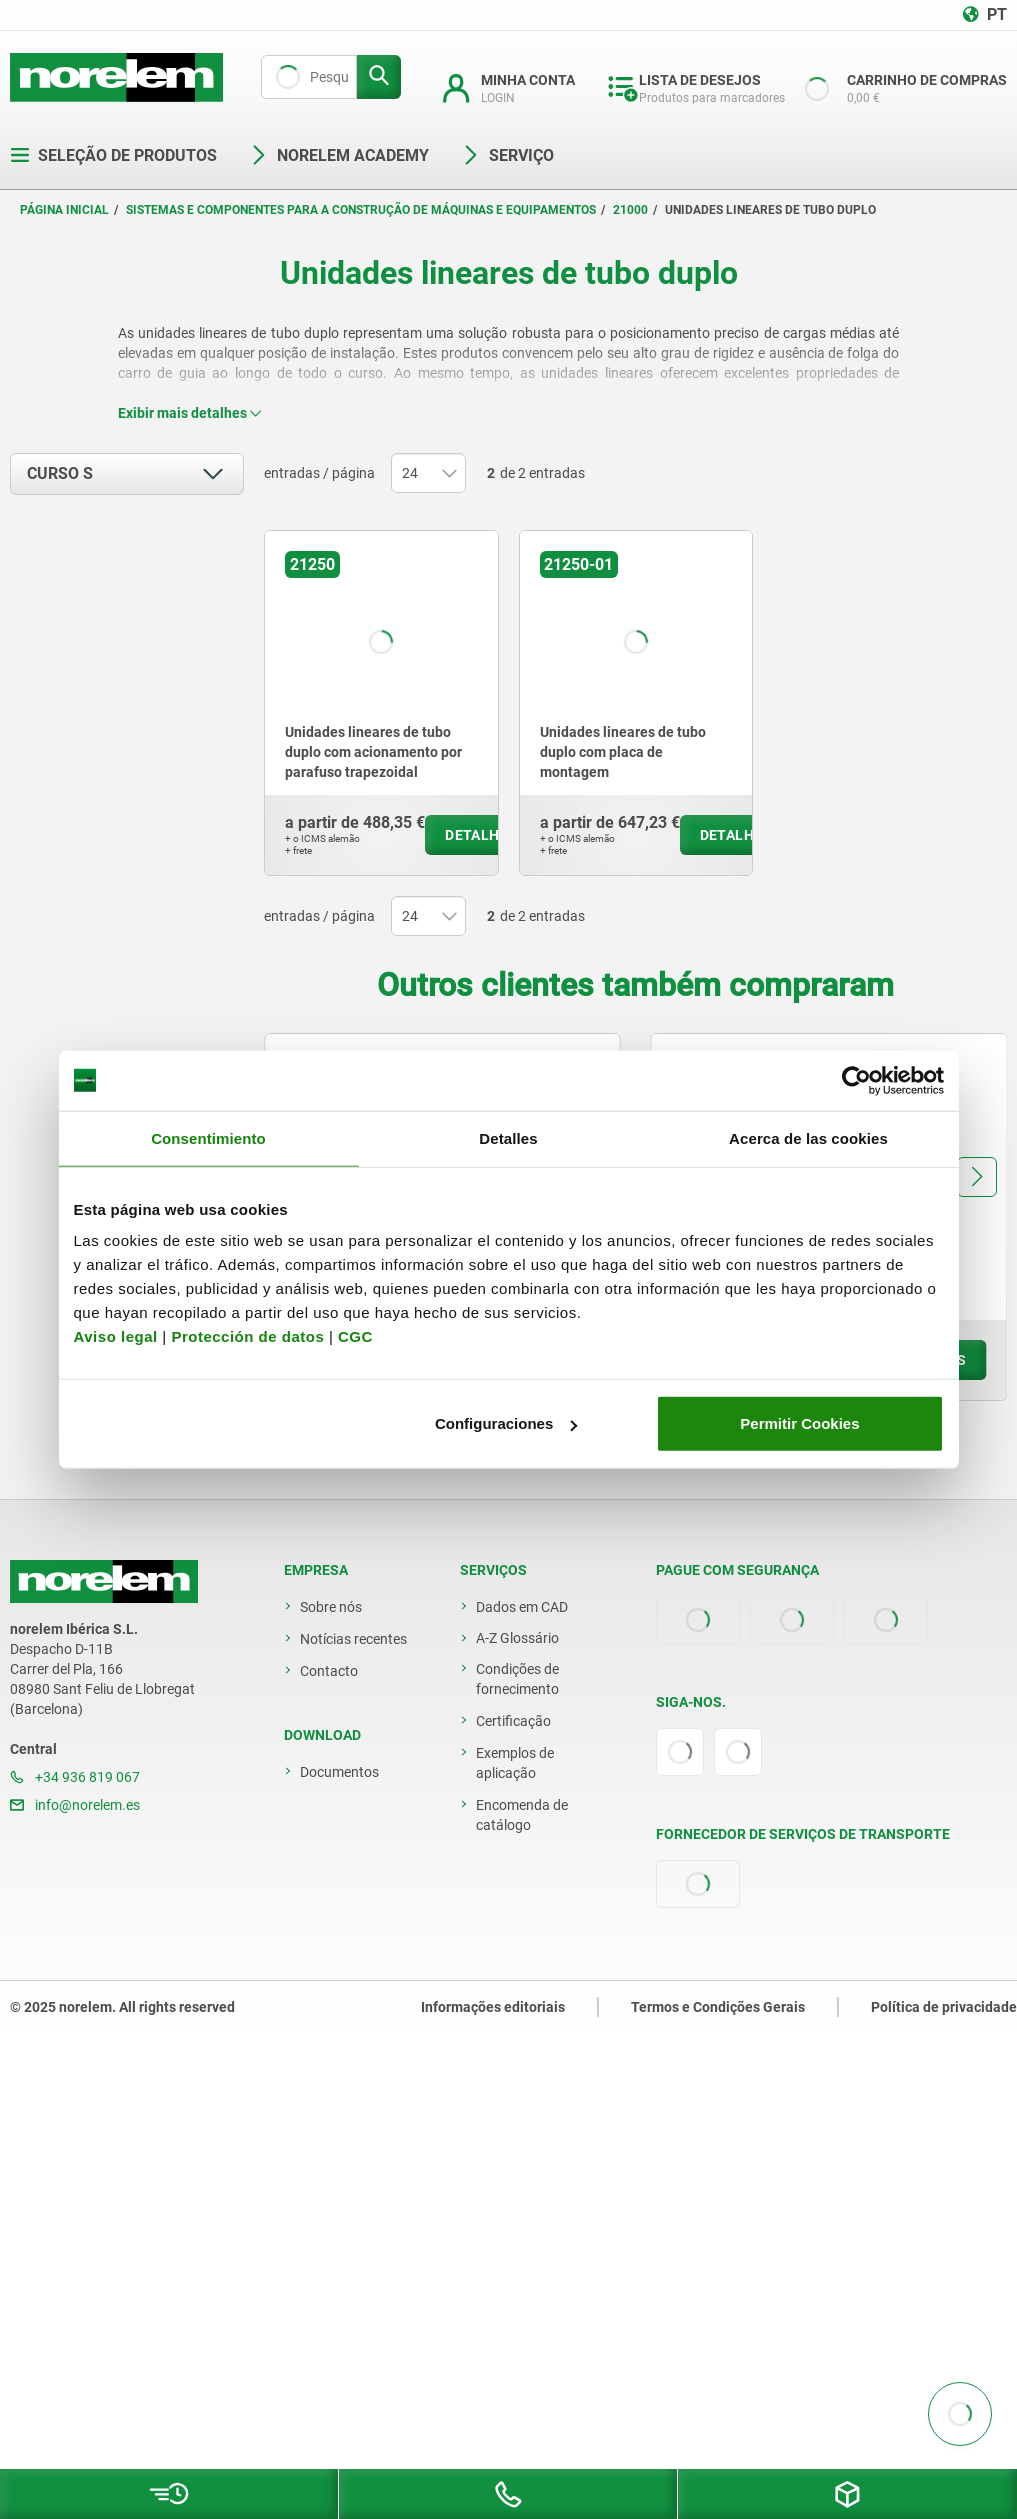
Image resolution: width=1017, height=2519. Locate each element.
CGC (355, 1336)
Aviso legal (116, 1336)
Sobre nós (331, 1607)
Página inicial (64, 210)
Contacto (329, 1671)
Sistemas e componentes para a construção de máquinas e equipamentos (361, 210)
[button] (977, 1177)
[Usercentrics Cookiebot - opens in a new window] (856, 1080)
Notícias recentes (353, 1639)
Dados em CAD (522, 1607)
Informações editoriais (493, 2007)
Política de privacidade (944, 2007)
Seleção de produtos (113, 155)
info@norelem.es (75, 1805)
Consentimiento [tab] (208, 1137)
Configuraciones (506, 1423)
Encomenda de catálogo (522, 1815)
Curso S (60, 473)
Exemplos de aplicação (515, 1763)
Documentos (339, 1772)
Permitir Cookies (799, 1423)
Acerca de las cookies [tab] (808, 1137)
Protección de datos (247, 1336)
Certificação (513, 1721)
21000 (630, 210)
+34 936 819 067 (75, 1777)
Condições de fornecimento (517, 1679)
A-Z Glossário (517, 1638)
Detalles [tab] (508, 1137)
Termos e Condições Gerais (718, 2007)
